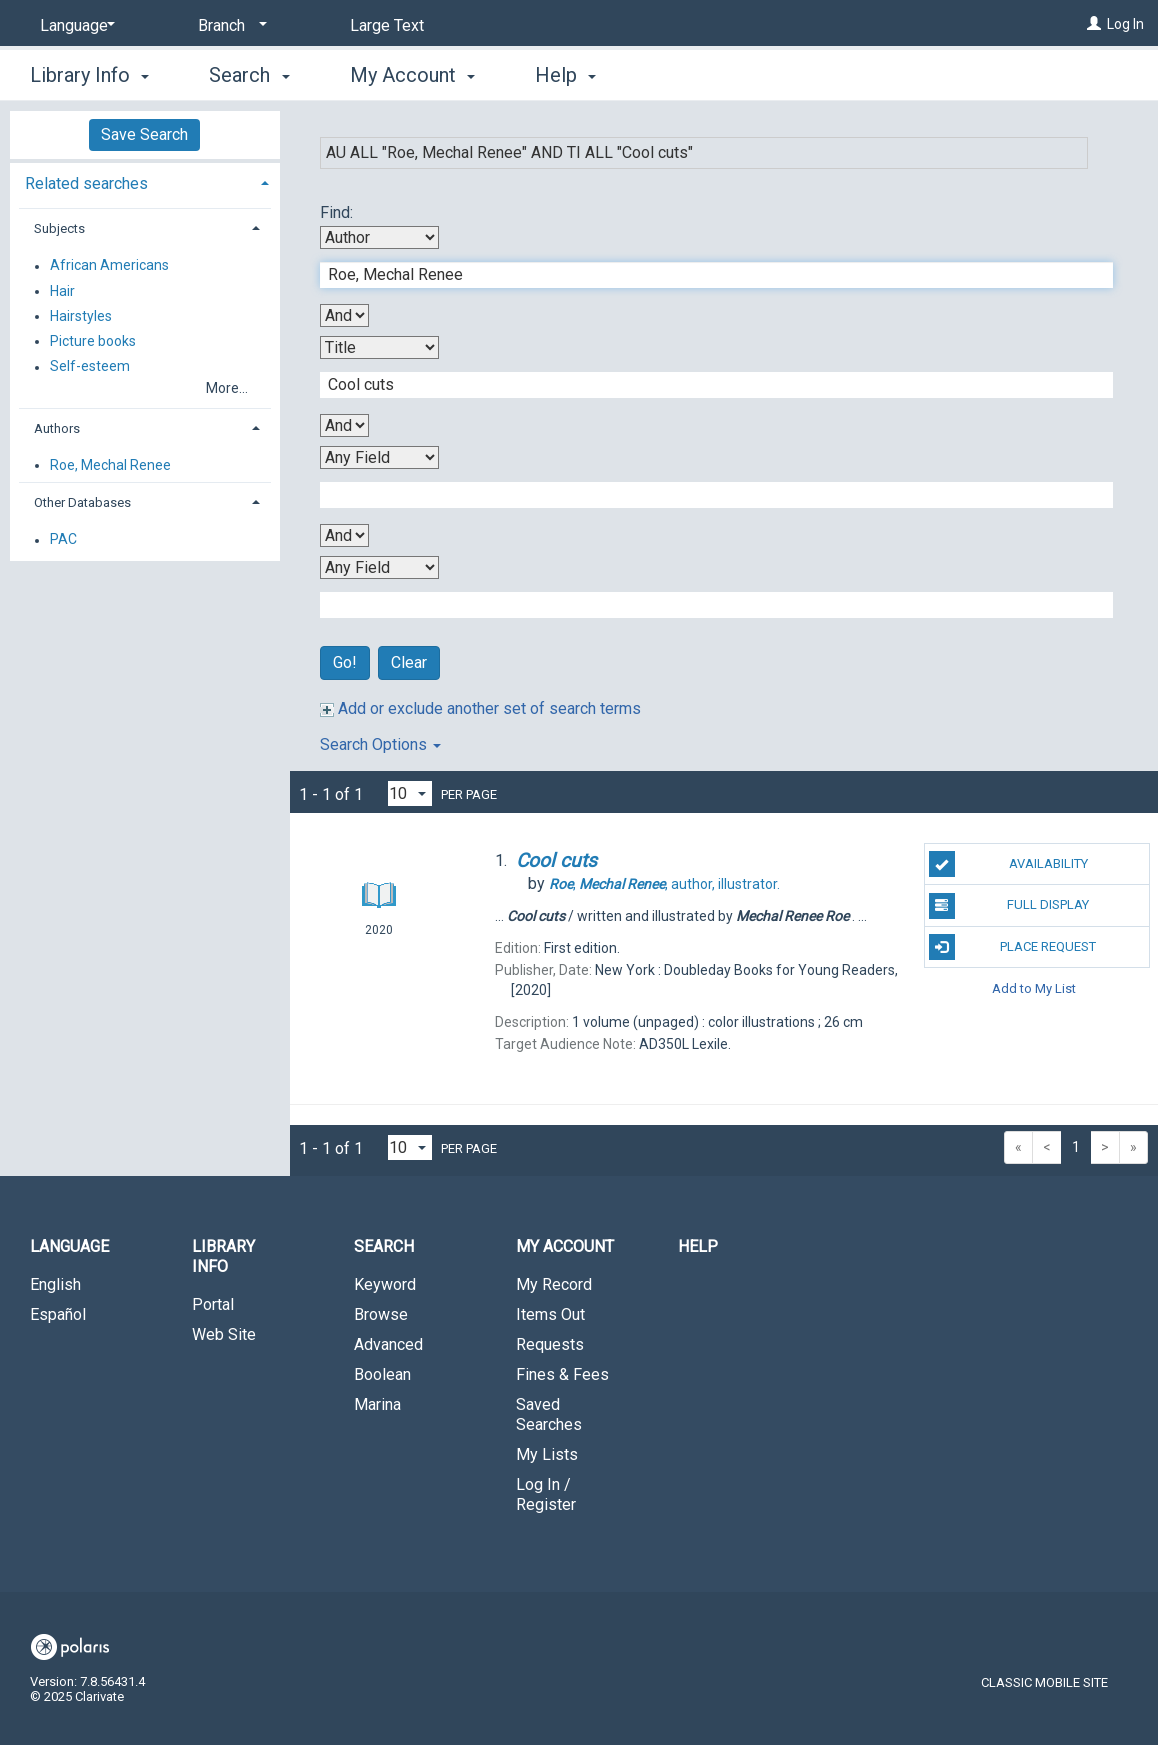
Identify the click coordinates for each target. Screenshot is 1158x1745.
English (55, 1284)
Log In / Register (546, 1494)
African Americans (109, 266)
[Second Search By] (379, 347)
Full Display (1009, 906)
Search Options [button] (380, 744)
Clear (409, 662)
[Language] (74, 26)
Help (698, 1246)
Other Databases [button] (82, 502)
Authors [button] (57, 428)
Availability (1008, 864)
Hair (62, 291)
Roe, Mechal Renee (110, 465)
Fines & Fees (562, 1374)
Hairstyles (81, 316)
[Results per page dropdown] (410, 793)
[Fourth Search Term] (706, 605)
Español (58, 1314)
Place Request (1013, 947)
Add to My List (1034, 988)
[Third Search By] (379, 457)
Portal (213, 1304)
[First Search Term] (706, 275)
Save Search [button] (144, 134)
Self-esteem (90, 367)
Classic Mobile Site (1044, 1682)
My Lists (547, 1454)
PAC (63, 540)
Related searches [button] (86, 183)
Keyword (385, 1284)
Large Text (387, 25)
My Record (554, 1284)
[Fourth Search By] (379, 567)
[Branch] (229, 26)
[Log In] (1094, 24)
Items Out (550, 1314)
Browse (381, 1314)
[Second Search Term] (706, 385)
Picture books (93, 341)
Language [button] (69, 1246)
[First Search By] (379, 237)
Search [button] (249, 75)
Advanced (388, 1344)
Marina (377, 1404)
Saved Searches (549, 1414)
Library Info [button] (89, 75)
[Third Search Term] (706, 495)
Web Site (224, 1334)
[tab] (145, 181)
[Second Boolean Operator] (344, 425)
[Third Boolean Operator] (344, 535)
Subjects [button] (59, 228)
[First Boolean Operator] (344, 315)
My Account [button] (412, 75)
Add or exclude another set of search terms (480, 708)
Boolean (382, 1374)
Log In (1125, 24)
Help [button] (565, 75)
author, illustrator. (664, 884)
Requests (550, 1344)
